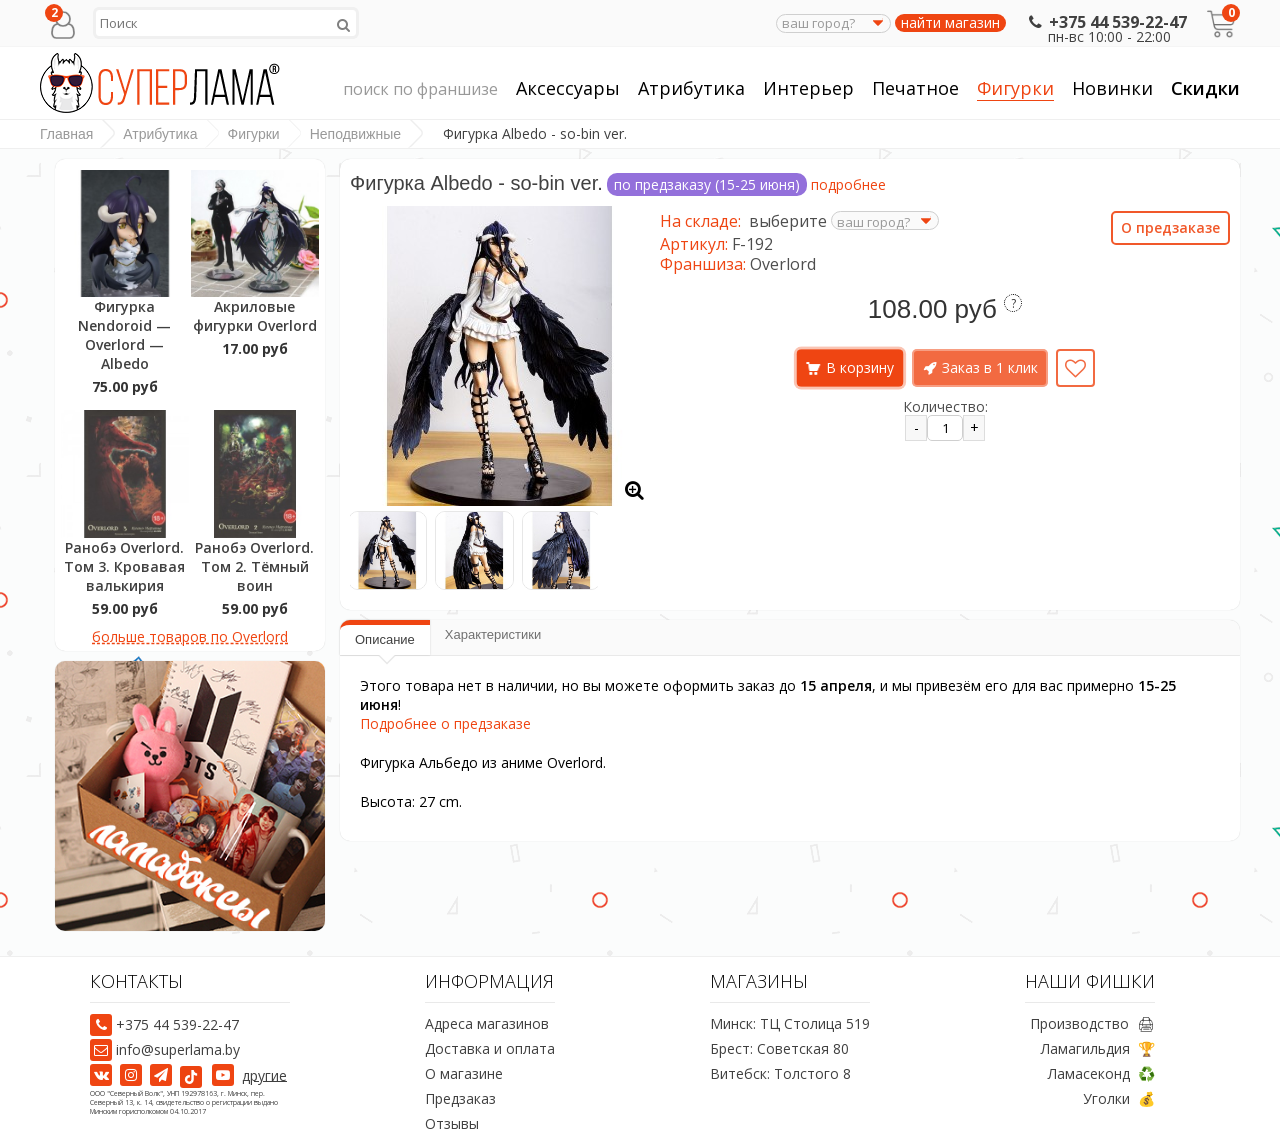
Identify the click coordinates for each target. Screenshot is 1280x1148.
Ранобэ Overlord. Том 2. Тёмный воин (254, 566)
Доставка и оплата (490, 1048)
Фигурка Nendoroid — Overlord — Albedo (124, 335)
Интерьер (808, 88)
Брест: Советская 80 (779, 1048)
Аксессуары (568, 88)
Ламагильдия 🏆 (1098, 1048)
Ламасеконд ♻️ (1101, 1073)
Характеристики (493, 634)
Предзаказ (460, 1098)
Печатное (915, 88)
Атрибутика (691, 88)
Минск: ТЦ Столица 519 (790, 1023)
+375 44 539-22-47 (1105, 22)
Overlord (783, 264)
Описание (385, 639)
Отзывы (452, 1123)
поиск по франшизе (420, 90)
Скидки (1205, 88)
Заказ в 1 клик (990, 367)
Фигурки (1015, 88)
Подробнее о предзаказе (445, 723)
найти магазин (950, 23)
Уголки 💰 (1119, 1098)
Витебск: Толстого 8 (780, 1073)
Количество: (945, 406)
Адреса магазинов (487, 1023)
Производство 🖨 (1092, 1023)
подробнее (848, 184)
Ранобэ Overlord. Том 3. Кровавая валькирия (124, 566)
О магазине (464, 1073)
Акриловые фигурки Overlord (255, 316)
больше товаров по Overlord (190, 636)
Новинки (1112, 88)
